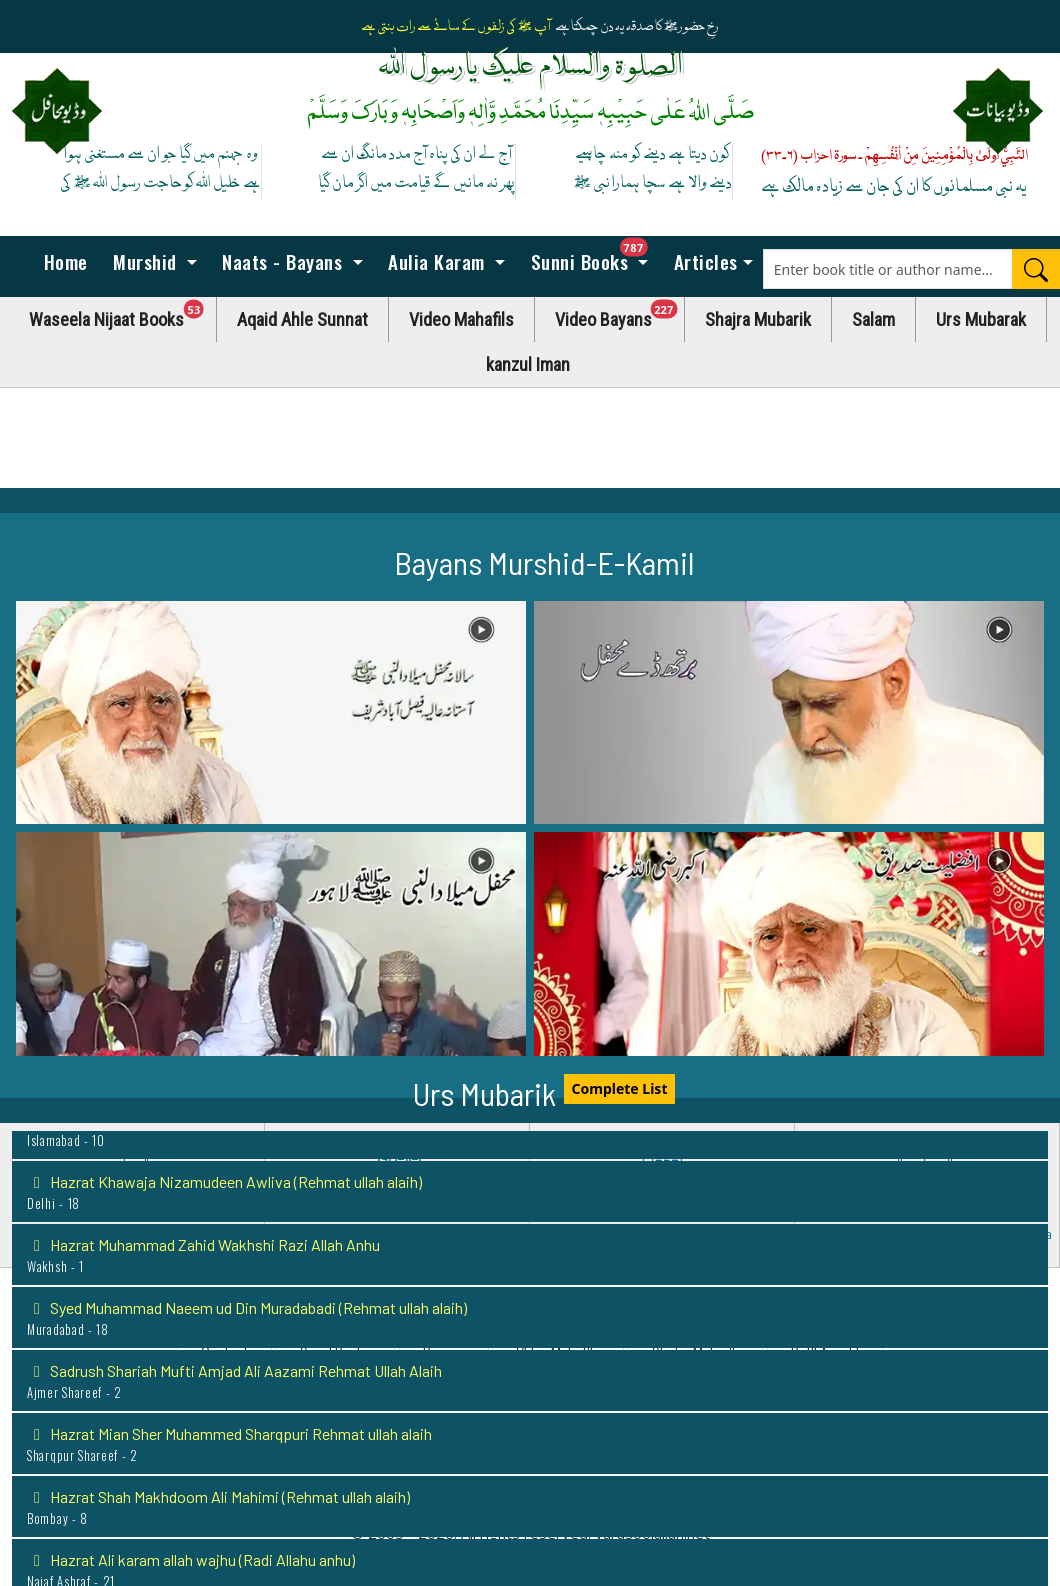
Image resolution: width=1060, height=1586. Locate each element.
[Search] (1036, 269)
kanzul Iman (528, 364)
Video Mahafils (461, 319)
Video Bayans (620, 314)
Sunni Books (594, 256)
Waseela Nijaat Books (123, 314)
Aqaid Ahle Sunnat (302, 319)
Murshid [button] (145, 261)
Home (63, 261)
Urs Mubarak (981, 319)
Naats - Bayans (282, 261)
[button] (271, 713)
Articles (703, 261)
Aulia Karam (437, 261)
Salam (873, 319)
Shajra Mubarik (758, 319)
